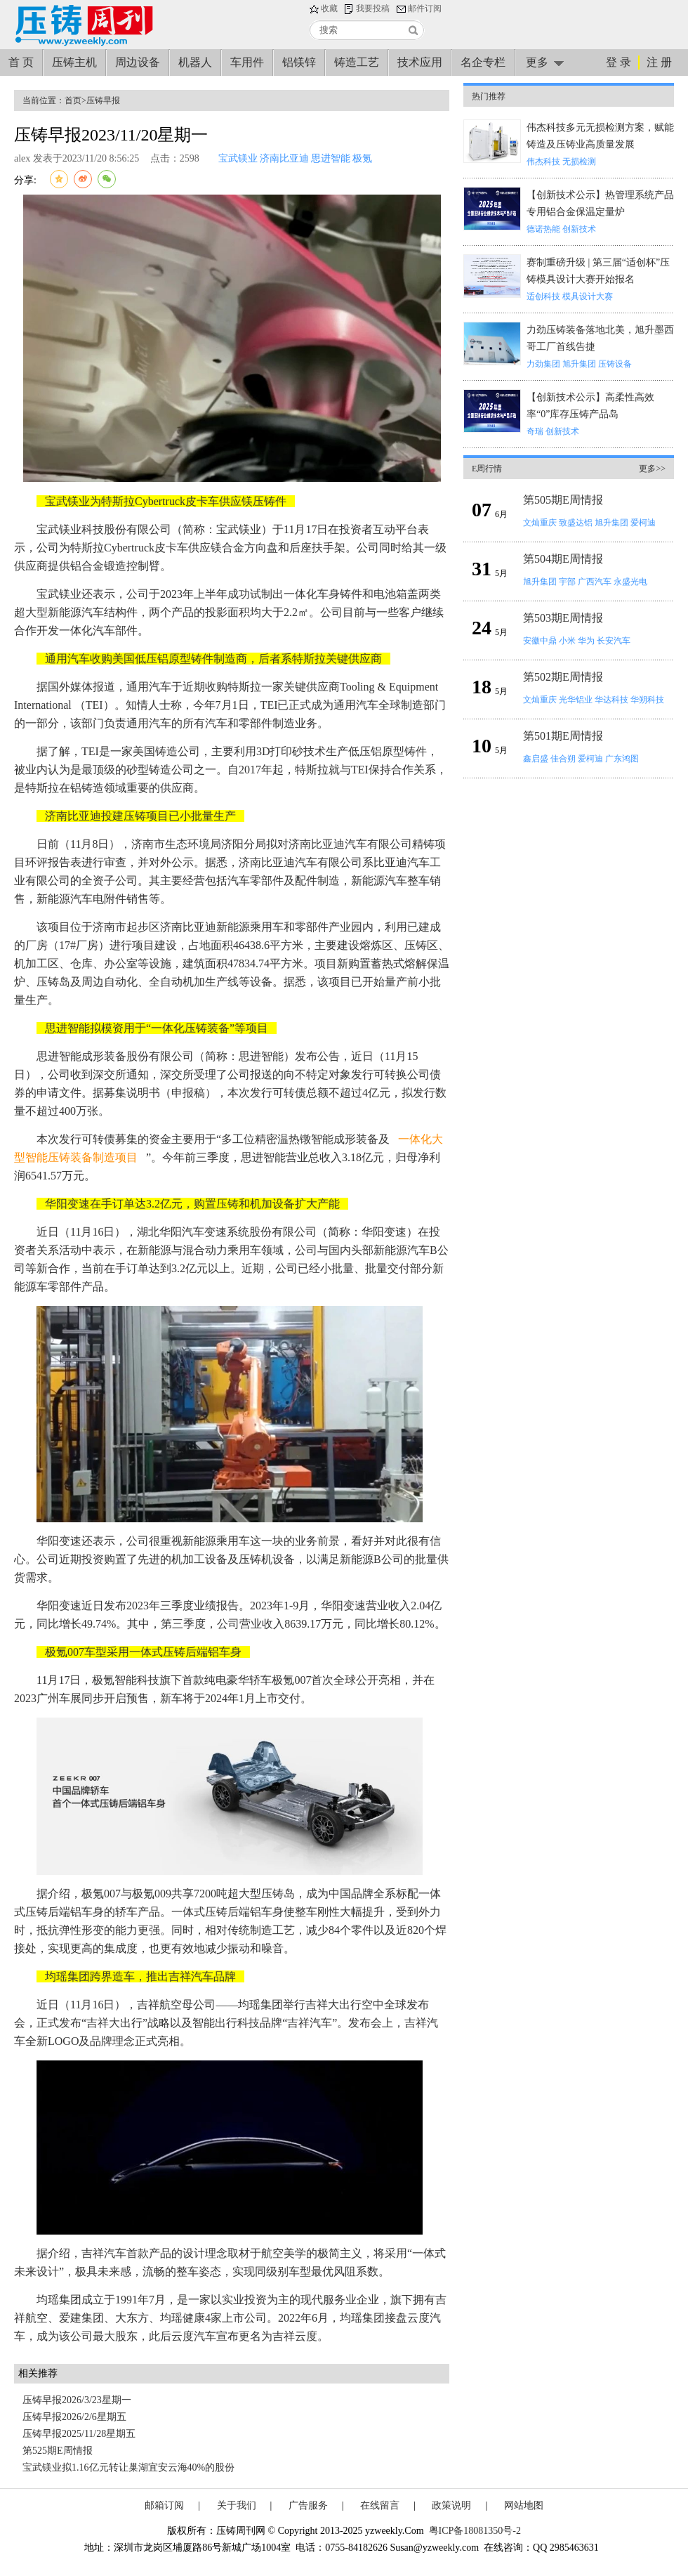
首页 (73, 100)
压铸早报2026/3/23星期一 (76, 2400)
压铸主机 (74, 62)
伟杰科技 (543, 161)
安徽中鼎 (540, 641)
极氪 (362, 158)
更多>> (652, 468)
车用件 (247, 62)
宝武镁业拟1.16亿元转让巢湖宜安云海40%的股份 (128, 2467)
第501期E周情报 (563, 736)
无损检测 (579, 161)
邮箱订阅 (164, 2505)
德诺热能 (543, 229)
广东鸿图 (622, 759)
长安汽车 (613, 641)
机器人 (195, 62)
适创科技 (543, 296)
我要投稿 (373, 8)
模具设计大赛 (587, 296)
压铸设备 (615, 364)
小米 (567, 641)
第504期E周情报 (563, 559)
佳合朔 (563, 759)
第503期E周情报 (563, 618)
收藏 (329, 8)
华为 (586, 641)
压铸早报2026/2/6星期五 (74, 2417)
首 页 (21, 62)
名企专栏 (483, 62)
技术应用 (419, 62)
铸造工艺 (356, 62)
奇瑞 (535, 431)
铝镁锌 (299, 62)
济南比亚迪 (284, 158)
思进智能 (330, 158)
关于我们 (236, 2505)
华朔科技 (647, 700)
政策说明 (451, 2505)
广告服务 (308, 2505)
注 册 (659, 62)
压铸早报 (103, 100)
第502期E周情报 (563, 677)
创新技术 (579, 229)
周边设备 (137, 62)
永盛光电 (630, 582)
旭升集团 (579, 364)
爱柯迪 (643, 523)
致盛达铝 (576, 523)
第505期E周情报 (563, 500)
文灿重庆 (540, 523)
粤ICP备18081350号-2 (475, 2530)
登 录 (618, 62)
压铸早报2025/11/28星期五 (78, 2433)
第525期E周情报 (57, 2450)
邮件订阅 (425, 8)
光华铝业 (576, 700)
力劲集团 (543, 364)
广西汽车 (594, 582)
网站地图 (523, 2505)
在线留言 (379, 2505)
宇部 (567, 582)
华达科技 (611, 700)
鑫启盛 (535, 759)
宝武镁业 (238, 158)
